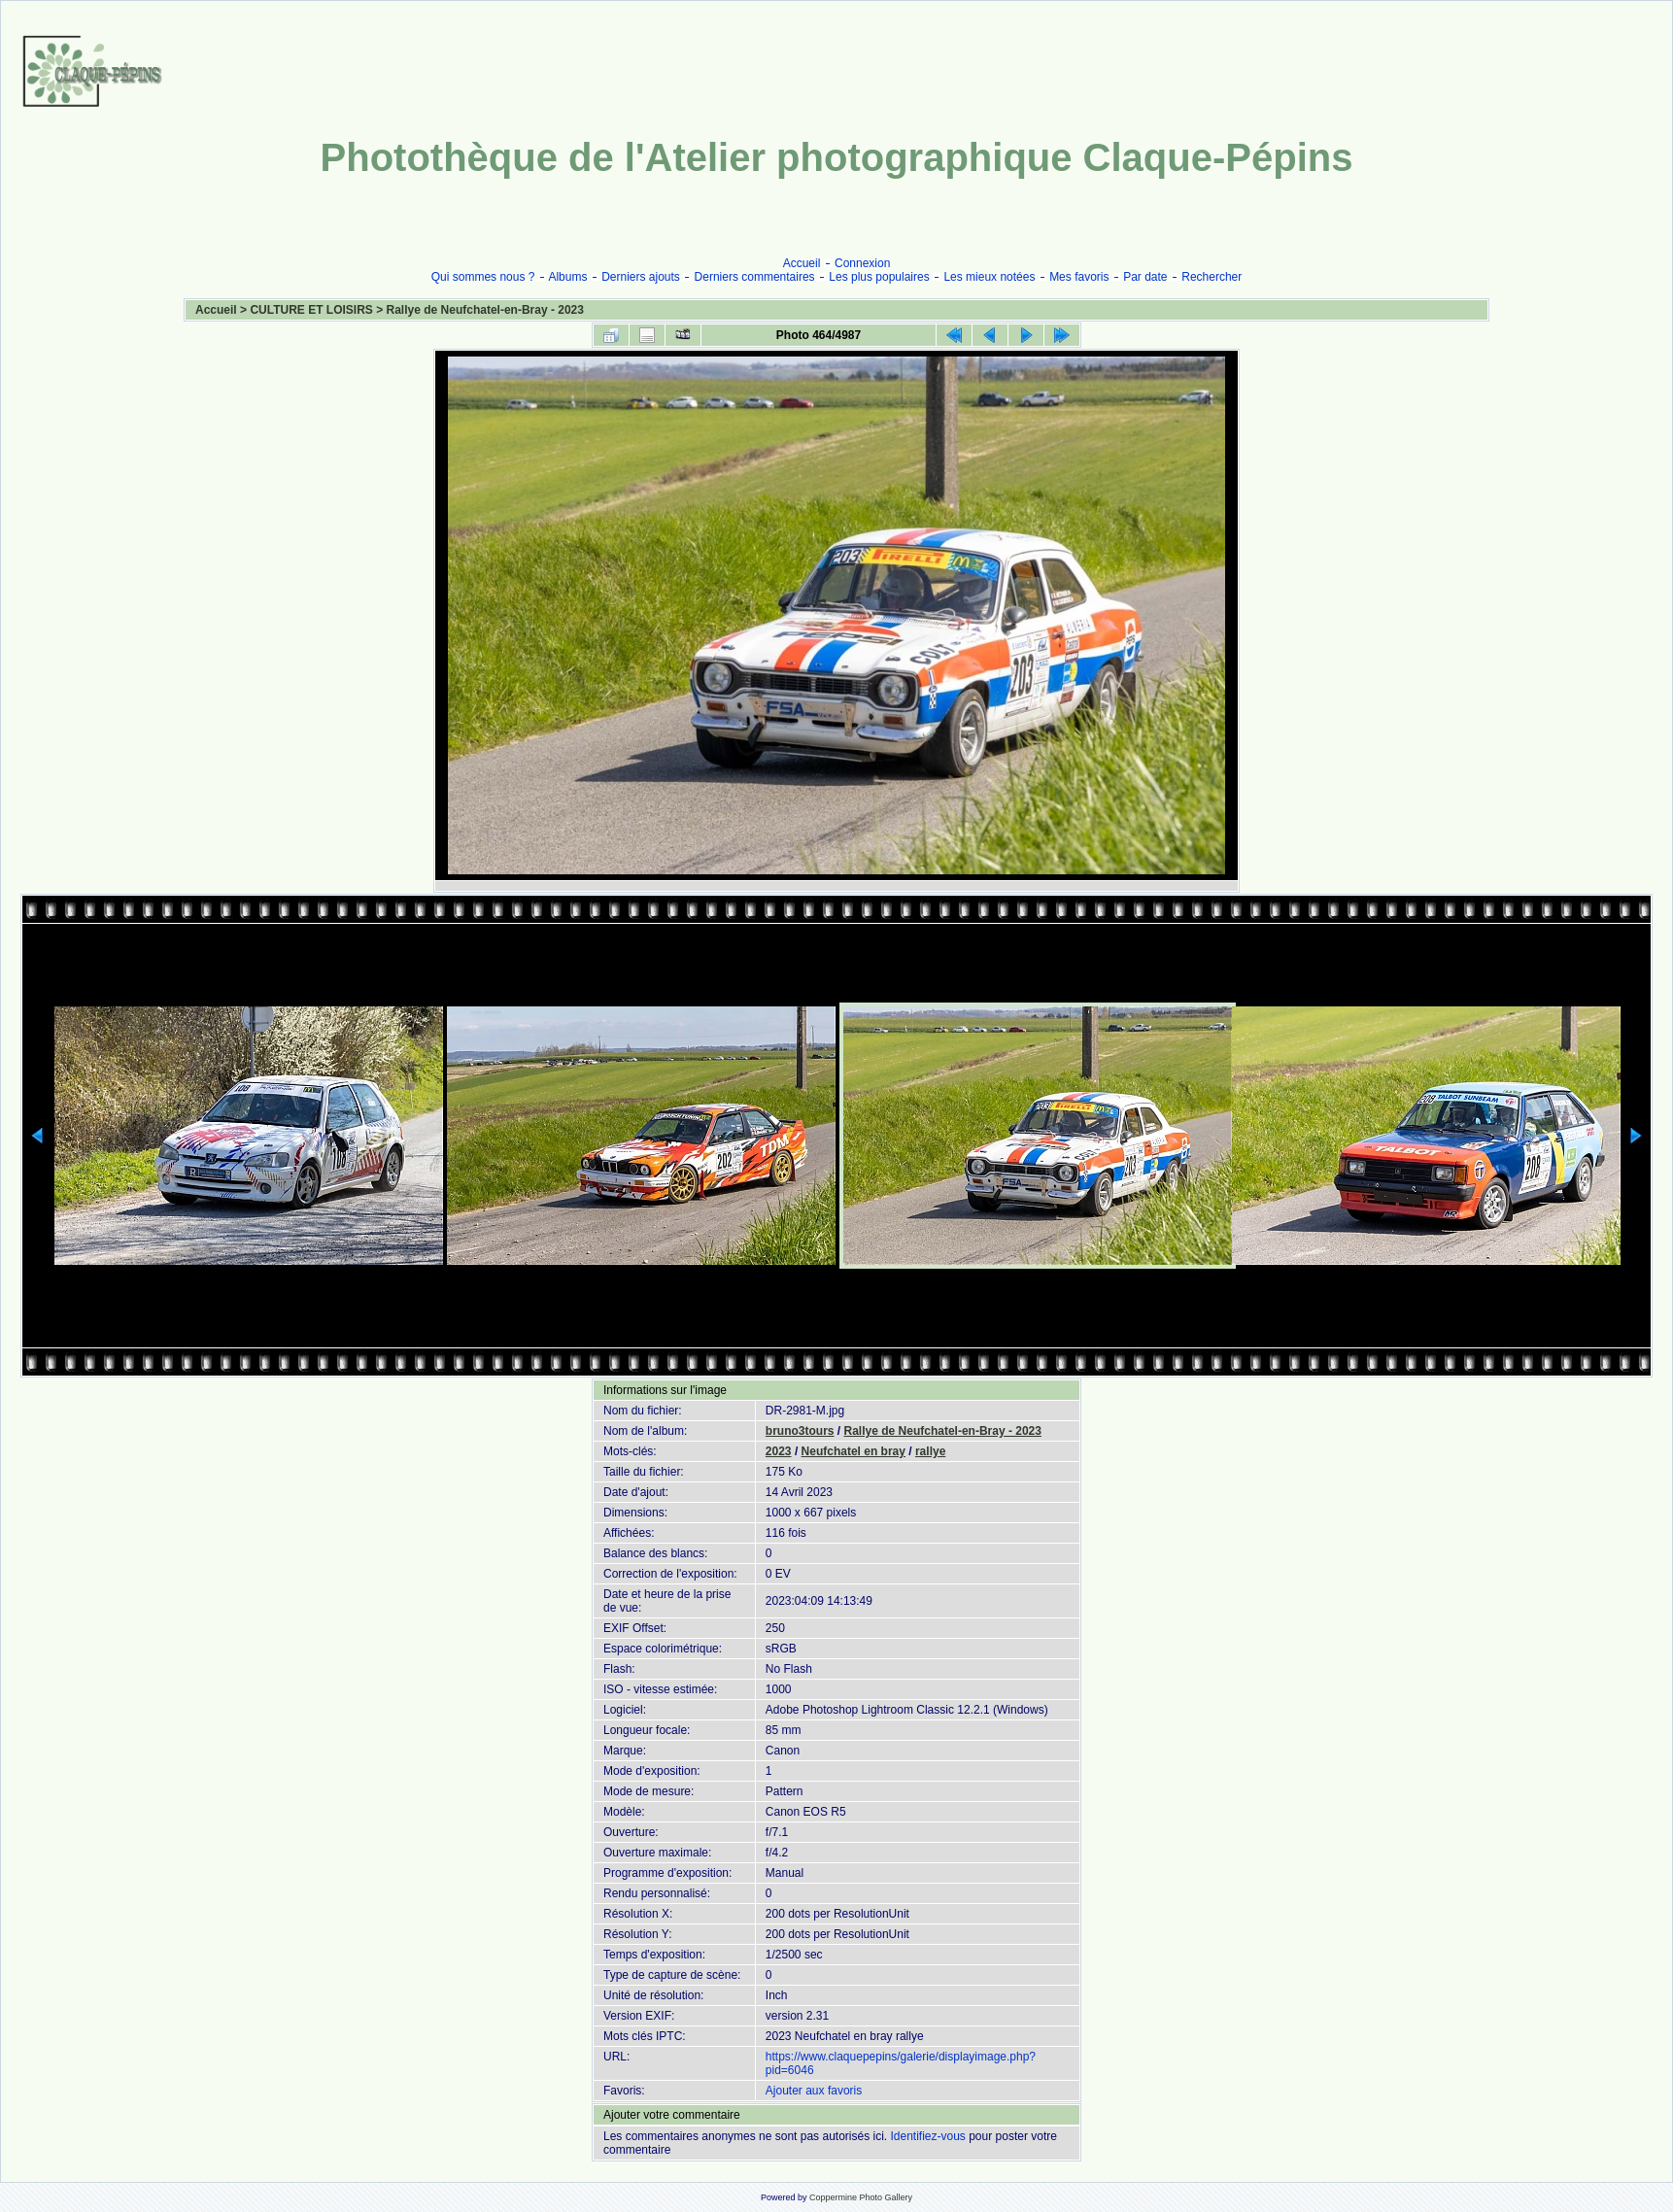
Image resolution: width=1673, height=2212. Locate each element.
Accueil (802, 263)
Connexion (862, 263)
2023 (779, 1451)
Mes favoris (1079, 277)
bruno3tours (800, 1431)
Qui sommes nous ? (483, 277)
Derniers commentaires (755, 277)
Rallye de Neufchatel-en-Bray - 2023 (485, 310)
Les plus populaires (879, 277)
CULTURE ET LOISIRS (311, 310)
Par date (1145, 277)
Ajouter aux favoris (814, 2090)
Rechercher (1211, 277)
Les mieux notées (989, 277)
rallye (930, 1451)
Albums (567, 277)
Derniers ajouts (640, 277)
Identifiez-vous (927, 2136)
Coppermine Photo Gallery (860, 2197)
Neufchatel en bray (853, 1451)
